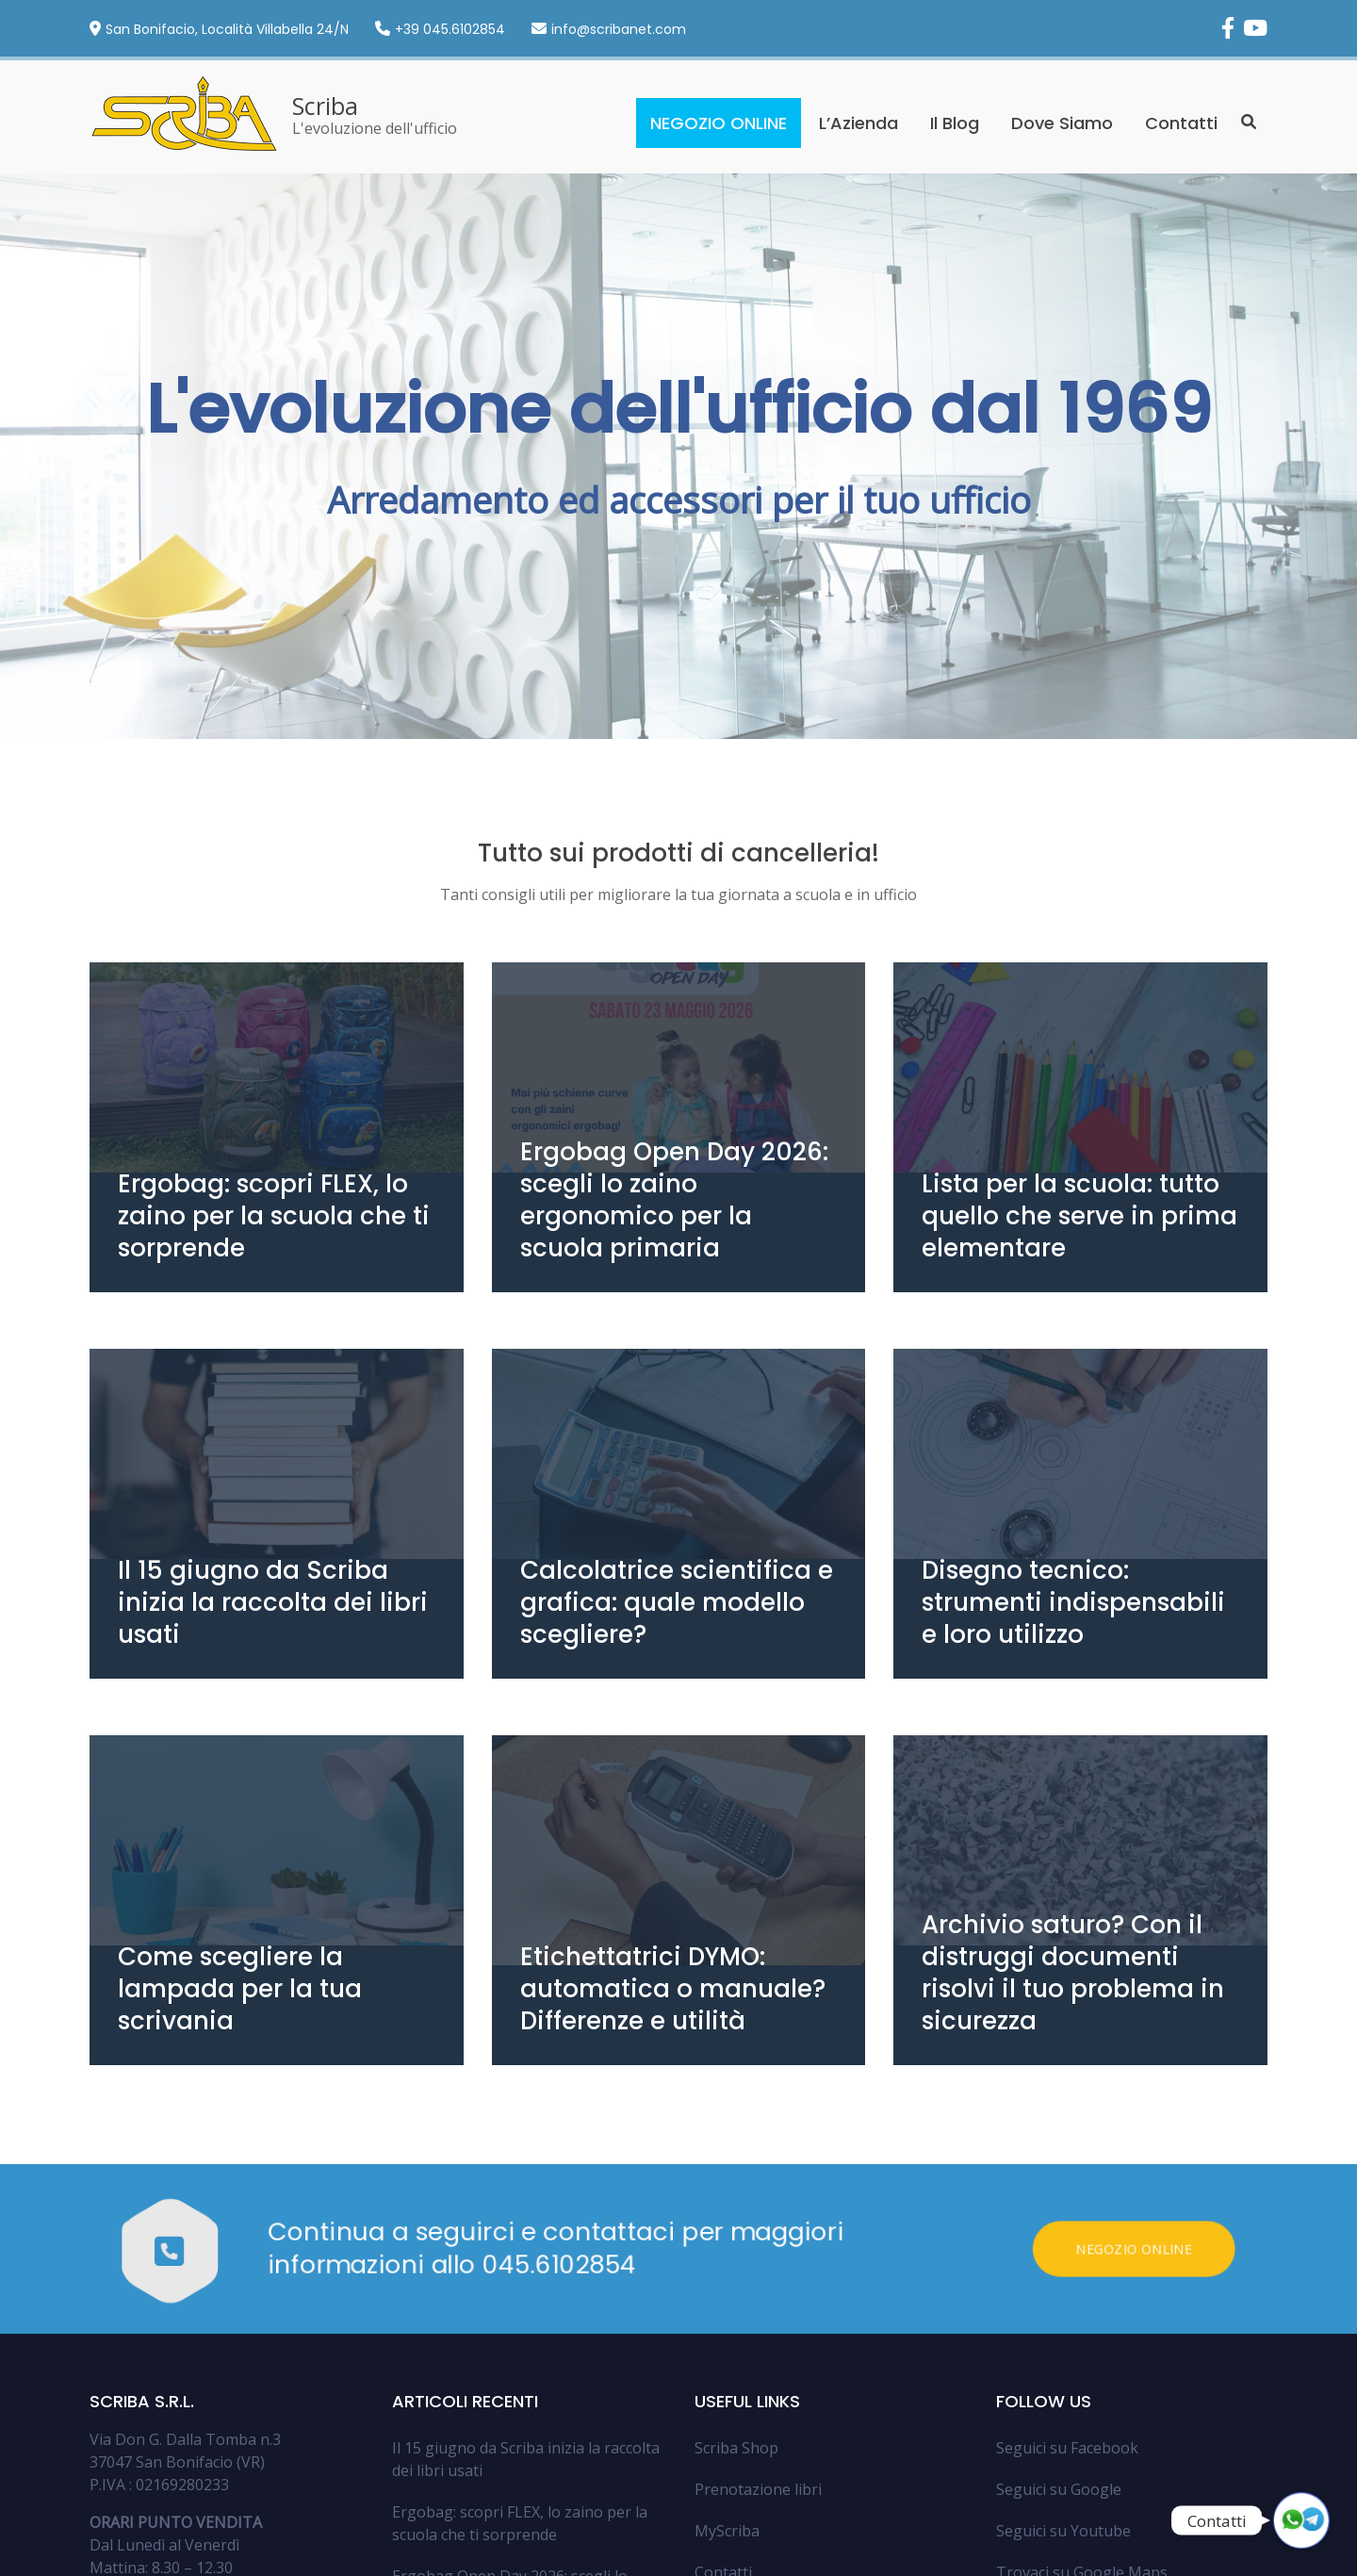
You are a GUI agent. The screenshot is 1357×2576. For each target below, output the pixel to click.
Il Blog (954, 123)
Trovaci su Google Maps (1082, 2398)
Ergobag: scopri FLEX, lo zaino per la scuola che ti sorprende (519, 2349)
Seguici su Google (1058, 2315)
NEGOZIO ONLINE (718, 123)
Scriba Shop (736, 2274)
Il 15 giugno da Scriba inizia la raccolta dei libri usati (526, 2285)
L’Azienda (858, 123)
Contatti (1181, 123)
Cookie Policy (1176, 2552)
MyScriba (727, 2357)
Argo (169, 2551)
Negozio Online (1145, 2075)
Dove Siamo (1062, 123)
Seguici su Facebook (1067, 2274)
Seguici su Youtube (1063, 2357)
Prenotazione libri (758, 2315)
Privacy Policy (1091, 2552)
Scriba (325, 106)
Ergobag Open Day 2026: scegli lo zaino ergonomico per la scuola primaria (510, 2425)
